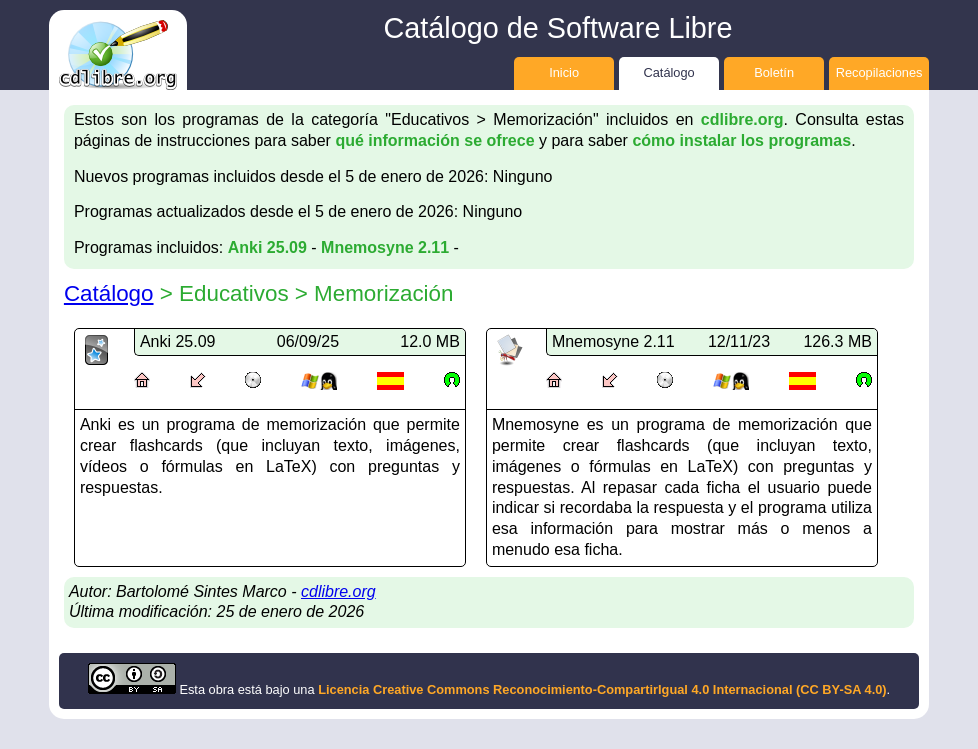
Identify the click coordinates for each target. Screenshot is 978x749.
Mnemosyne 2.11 (385, 247)
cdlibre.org (742, 119)
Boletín (774, 72)
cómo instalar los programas (741, 140)
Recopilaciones (879, 72)
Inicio (564, 72)
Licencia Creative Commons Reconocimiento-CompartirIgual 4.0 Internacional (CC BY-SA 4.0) (602, 689)
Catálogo (668, 72)
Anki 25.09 (267, 247)
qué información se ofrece (434, 140)
